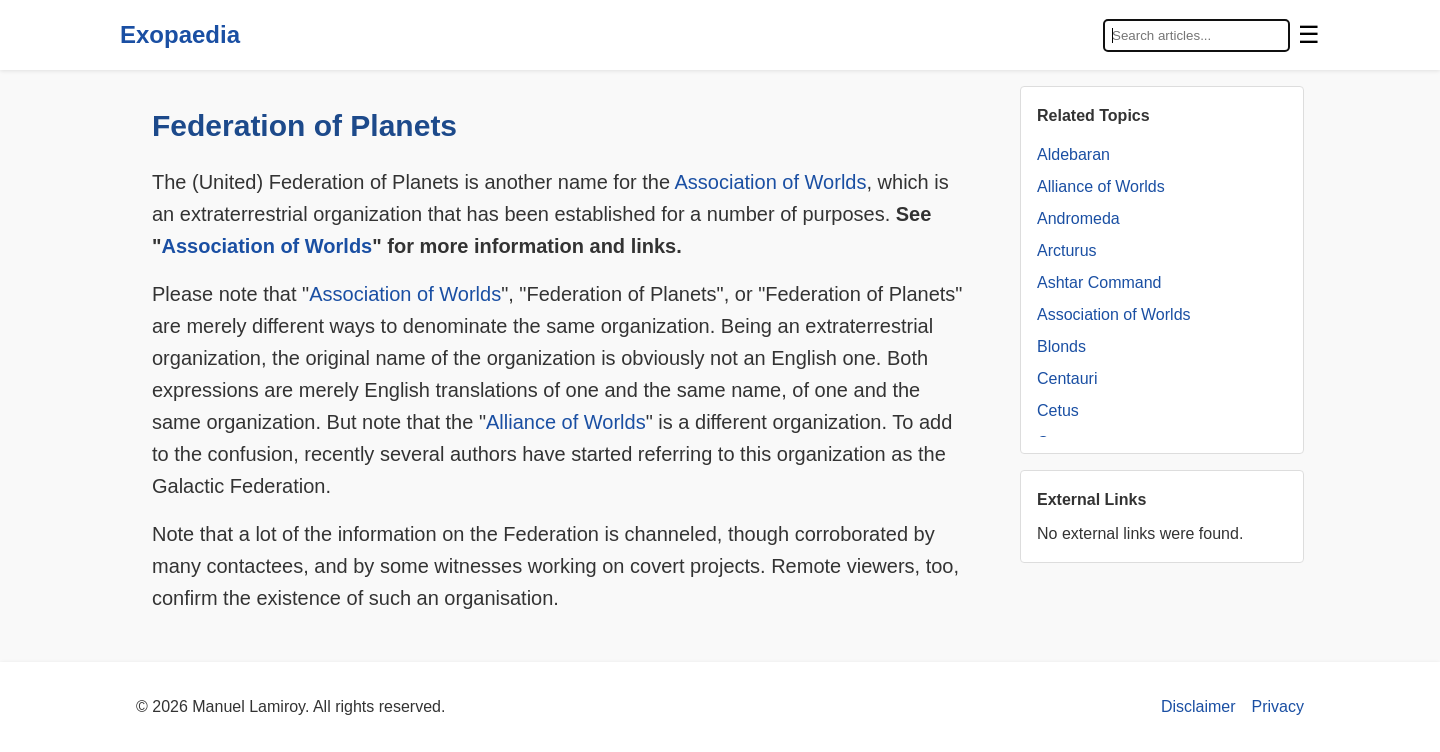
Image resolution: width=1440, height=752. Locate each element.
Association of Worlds (771, 182)
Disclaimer (1198, 706)
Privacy (1278, 706)
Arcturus (1067, 250)
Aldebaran (1073, 154)
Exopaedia (180, 34)
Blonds (1061, 346)
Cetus (1058, 410)
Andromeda (1078, 218)
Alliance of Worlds (566, 422)
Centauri (1067, 378)
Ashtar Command (1099, 282)
